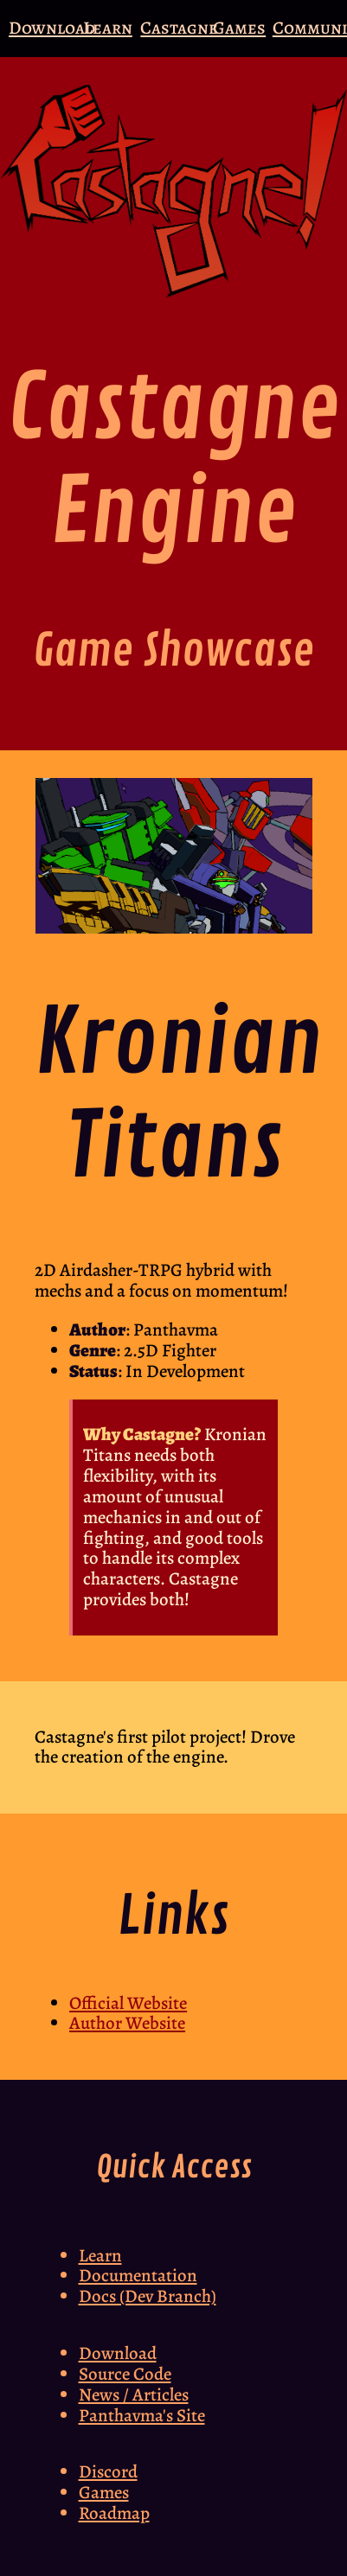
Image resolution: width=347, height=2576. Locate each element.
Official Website (128, 2003)
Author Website (127, 2023)
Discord (108, 2471)
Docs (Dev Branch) (147, 2296)
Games (239, 28)
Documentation (138, 2275)
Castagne (179, 28)
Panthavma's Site (142, 2415)
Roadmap (114, 2513)
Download (52, 28)
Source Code (125, 2374)
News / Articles (134, 2394)
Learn (107, 28)
